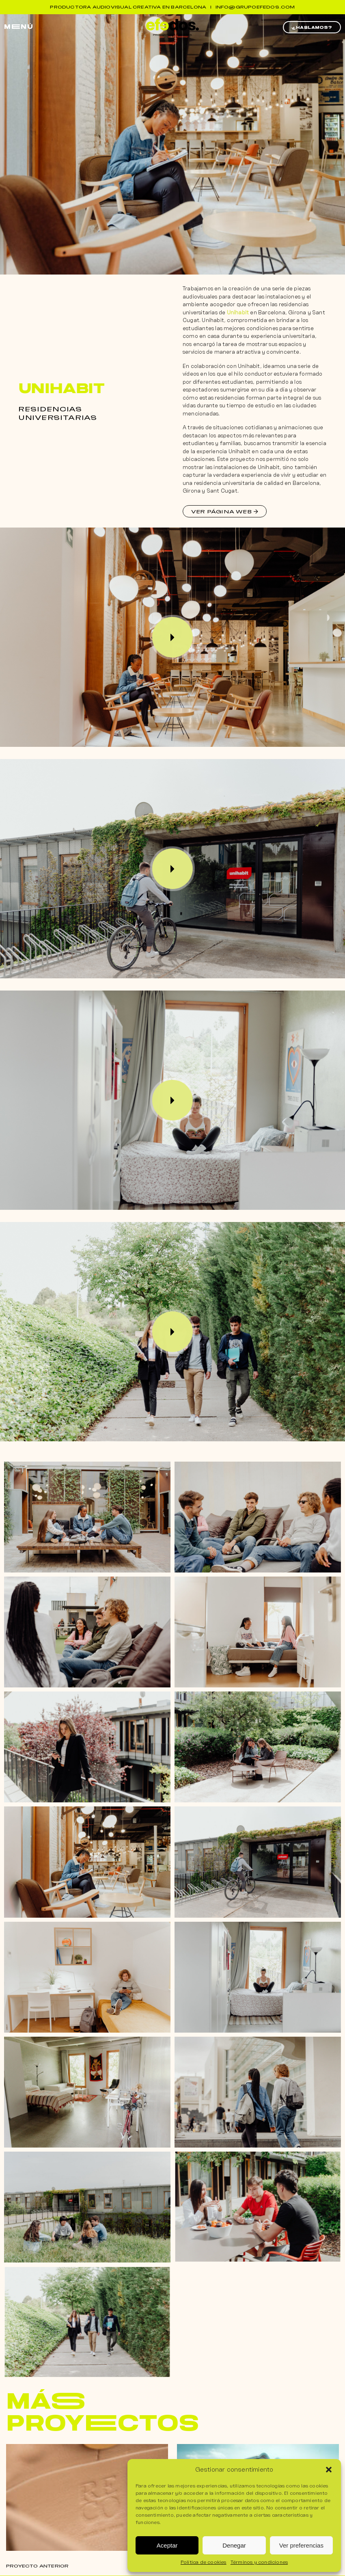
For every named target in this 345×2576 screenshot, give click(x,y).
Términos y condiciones (259, 2562)
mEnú (18, 26)
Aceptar (167, 2545)
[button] (329, 2470)
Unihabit (238, 312)
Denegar (234, 2545)
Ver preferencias (301, 2545)
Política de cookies (203, 2562)
